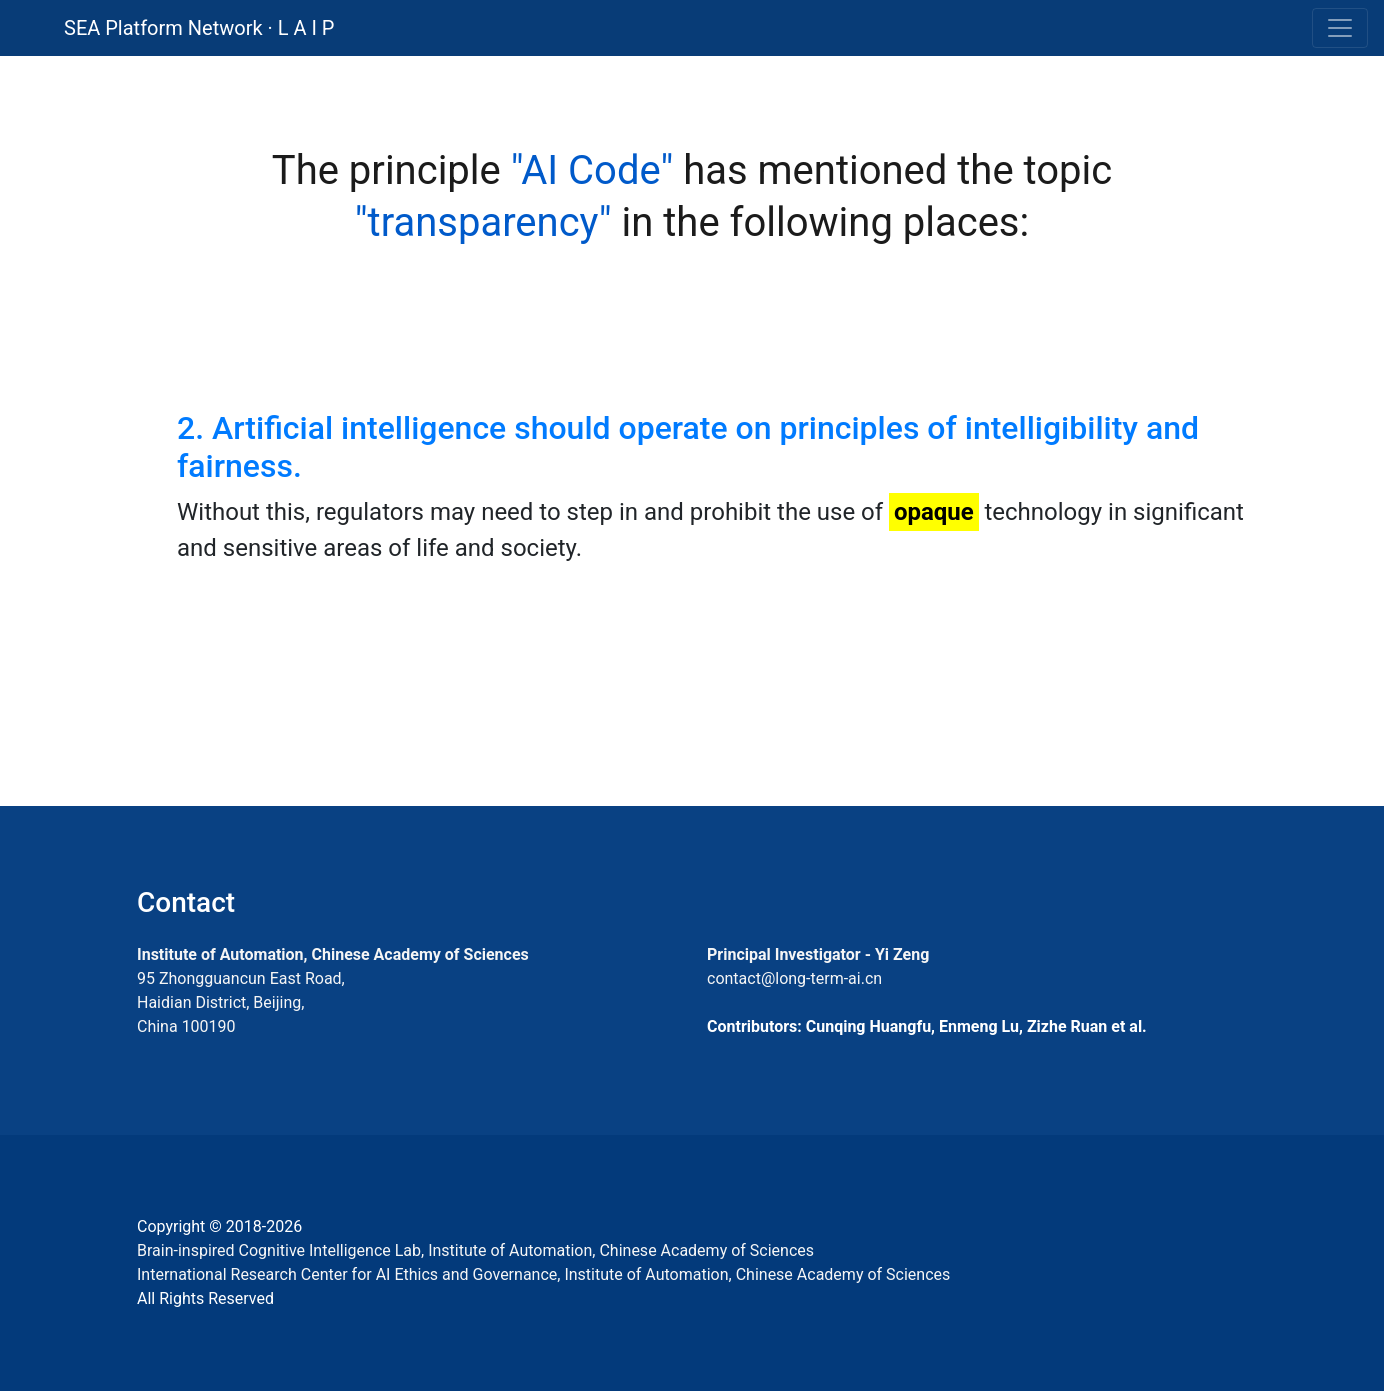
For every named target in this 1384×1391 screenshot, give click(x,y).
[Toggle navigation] (1340, 28)
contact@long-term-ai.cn (794, 978)
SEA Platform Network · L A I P (199, 28)
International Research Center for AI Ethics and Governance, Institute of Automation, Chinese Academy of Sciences (543, 1274)
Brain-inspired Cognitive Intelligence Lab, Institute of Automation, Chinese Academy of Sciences (475, 1250)
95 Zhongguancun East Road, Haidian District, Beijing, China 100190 (241, 1002)
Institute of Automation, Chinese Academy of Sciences (333, 954)
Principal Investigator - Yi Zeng (818, 954)
